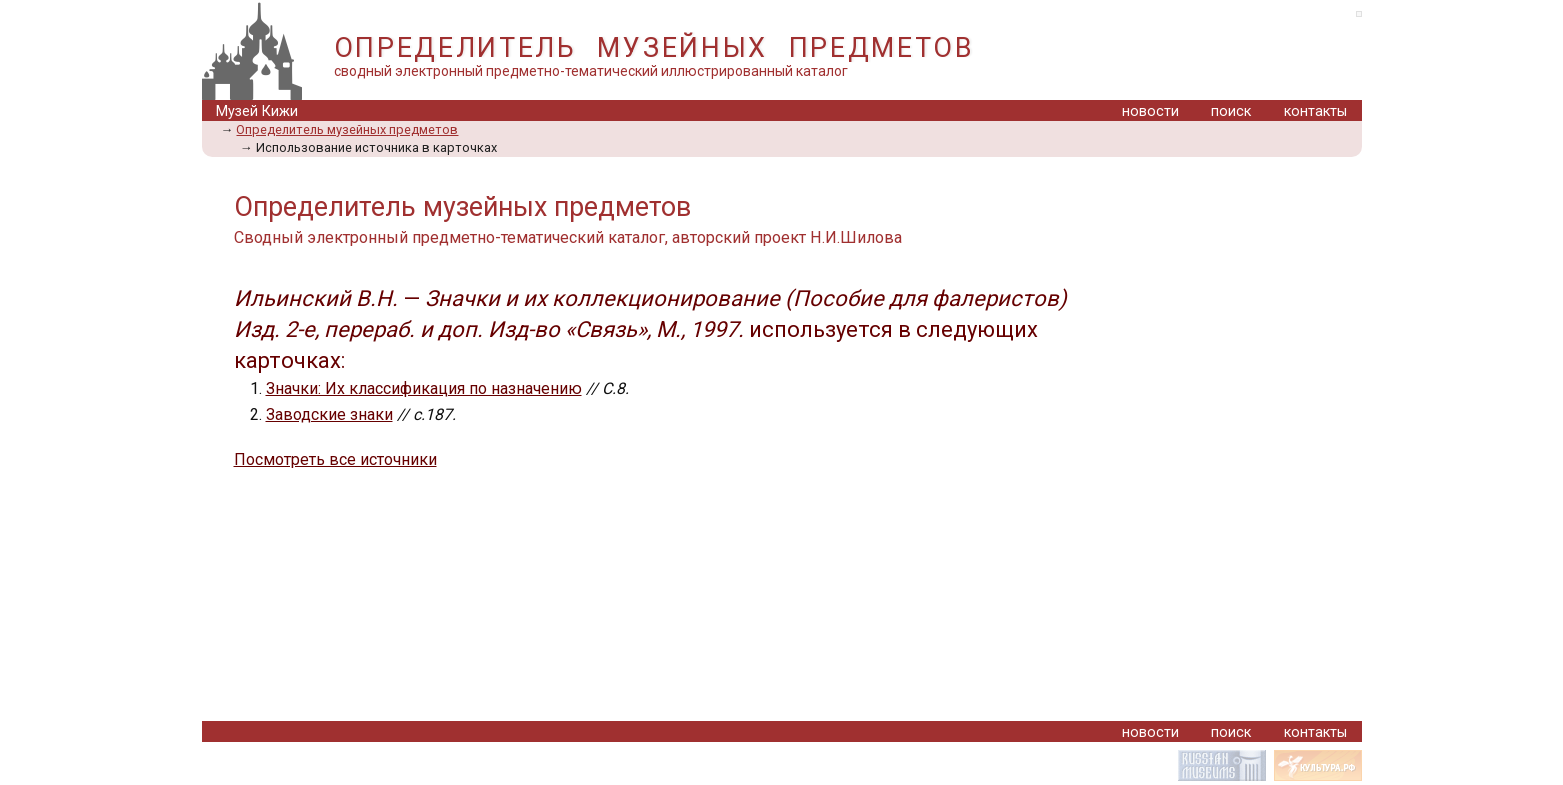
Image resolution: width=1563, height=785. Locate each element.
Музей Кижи (257, 111)
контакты (1315, 111)
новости (1150, 111)
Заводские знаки (329, 414)
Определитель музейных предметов (347, 129)
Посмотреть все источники (335, 459)
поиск (1231, 111)
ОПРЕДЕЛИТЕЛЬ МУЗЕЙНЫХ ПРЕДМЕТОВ (654, 48)
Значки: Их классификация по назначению (424, 388)
